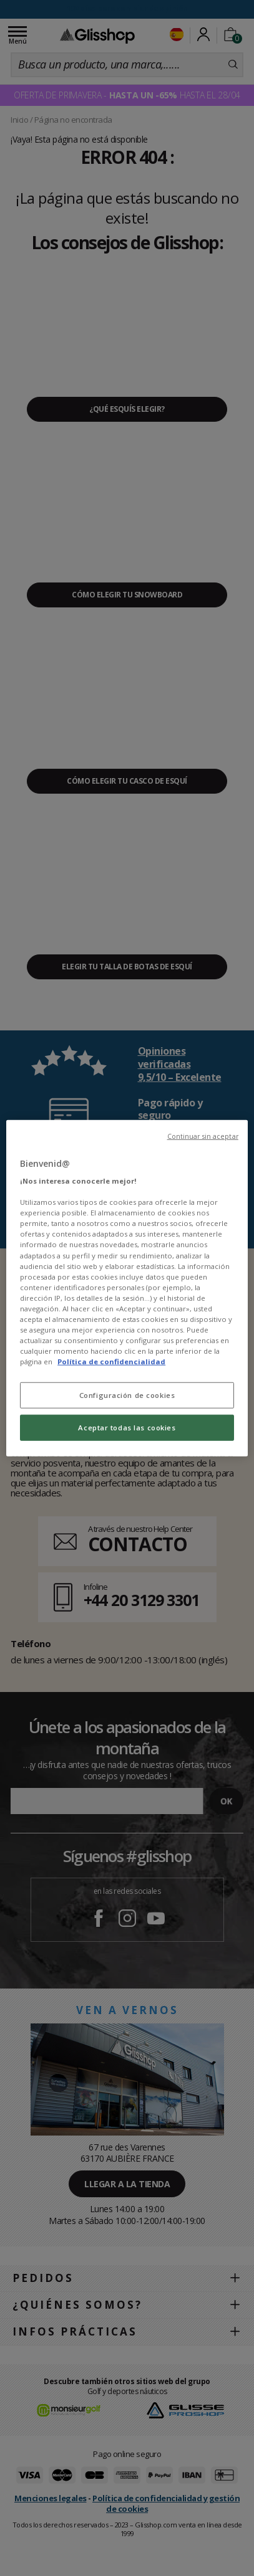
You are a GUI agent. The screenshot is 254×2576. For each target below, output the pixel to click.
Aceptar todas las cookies (126, 1427)
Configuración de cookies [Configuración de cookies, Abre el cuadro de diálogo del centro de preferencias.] (127, 1395)
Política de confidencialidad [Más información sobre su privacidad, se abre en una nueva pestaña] (111, 1361)
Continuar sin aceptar (202, 1135)
